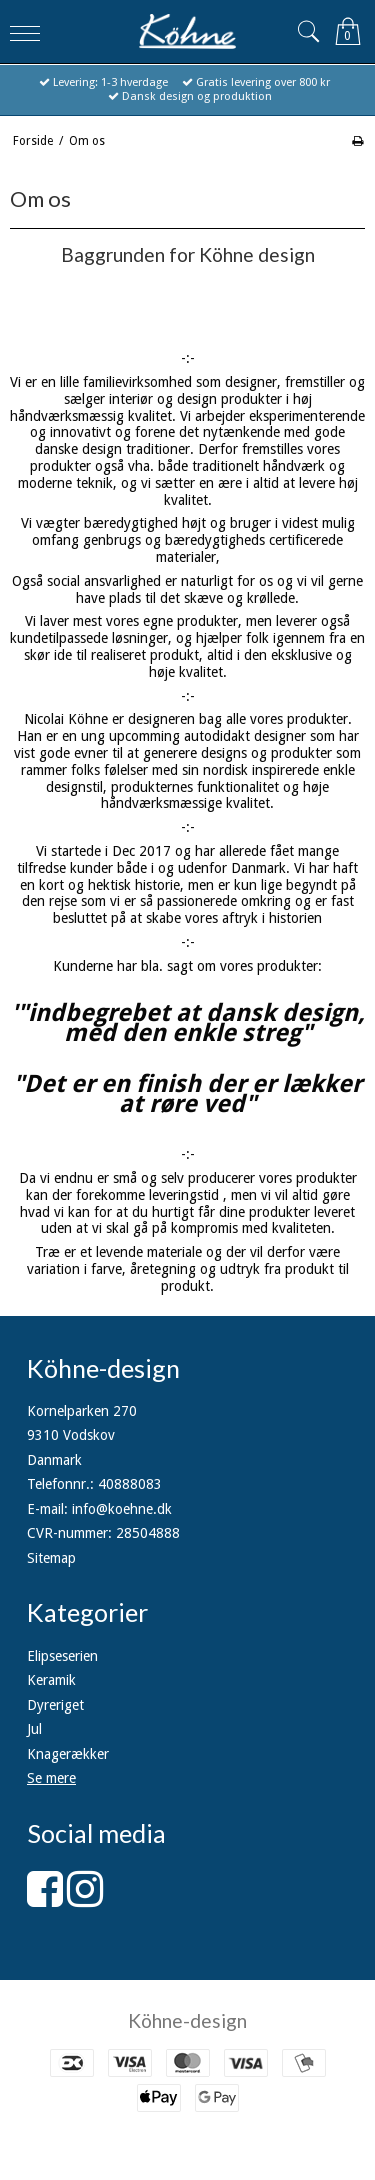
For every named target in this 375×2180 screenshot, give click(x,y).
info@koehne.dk (122, 1509)
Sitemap (51, 1558)
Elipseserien (62, 1656)
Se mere (51, 1778)
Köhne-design (187, 2020)
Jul (34, 1729)
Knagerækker (68, 1754)
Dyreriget (55, 1705)
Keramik (51, 1680)
